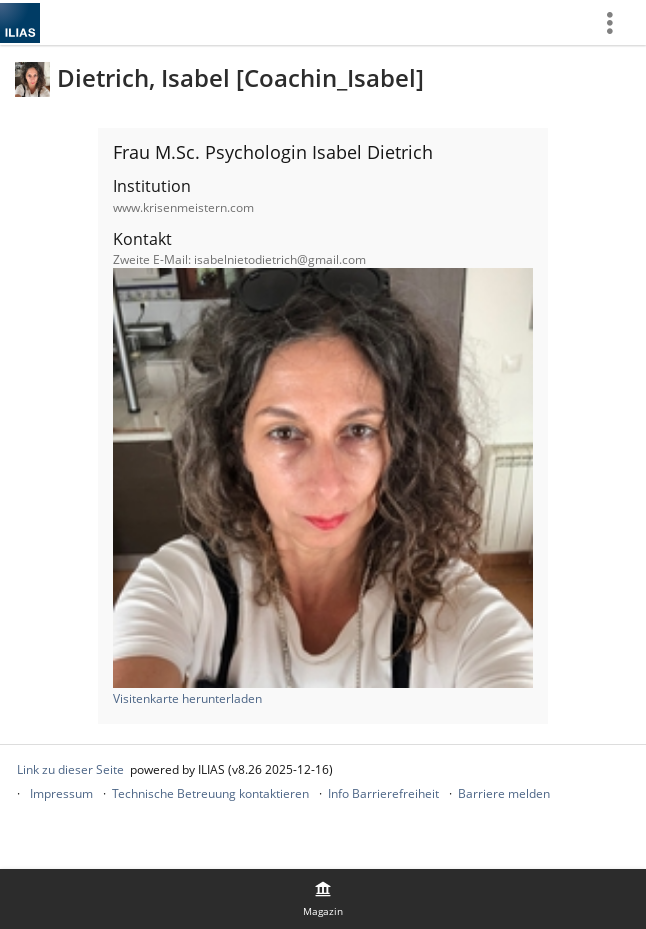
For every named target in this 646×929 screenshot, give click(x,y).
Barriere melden (504, 793)
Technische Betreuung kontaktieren (210, 793)
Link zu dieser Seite (70, 769)
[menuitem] (617, 22)
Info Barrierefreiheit (383, 793)
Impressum (61, 793)
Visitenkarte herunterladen (187, 698)
